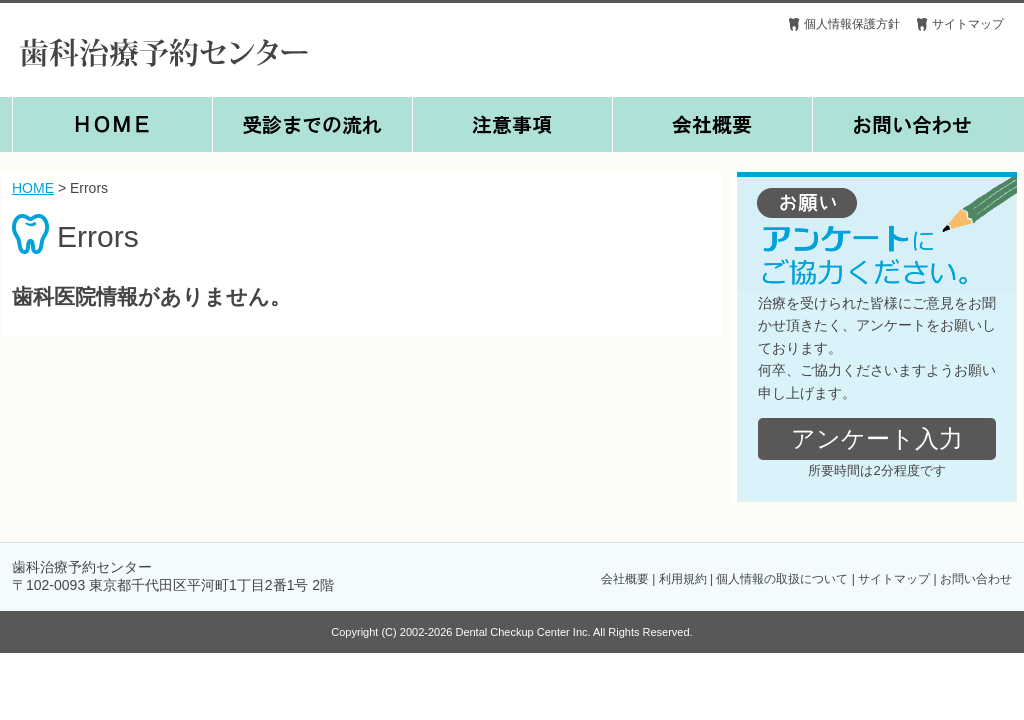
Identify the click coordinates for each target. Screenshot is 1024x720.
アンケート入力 (877, 438)
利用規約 (683, 579)
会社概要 (625, 579)
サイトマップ (968, 24)
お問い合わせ (976, 579)
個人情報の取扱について (782, 579)
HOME (33, 188)
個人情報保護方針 (852, 24)
